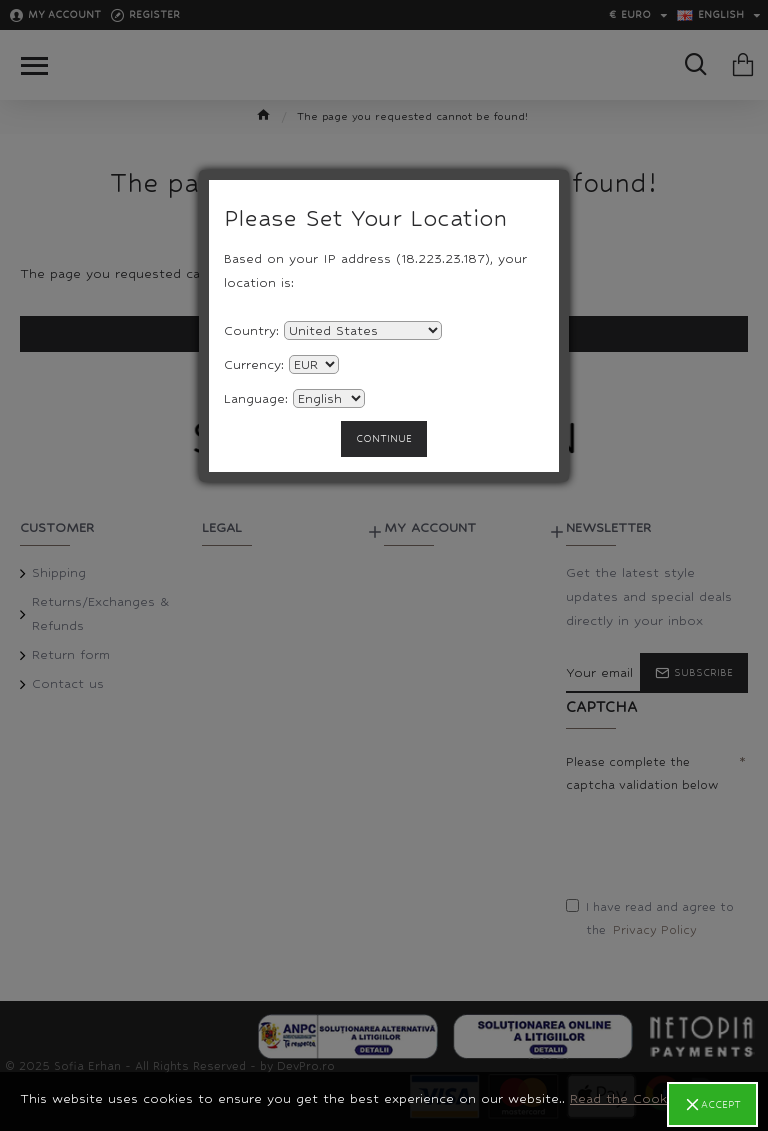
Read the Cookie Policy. (646, 1098)
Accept (721, 1104)
